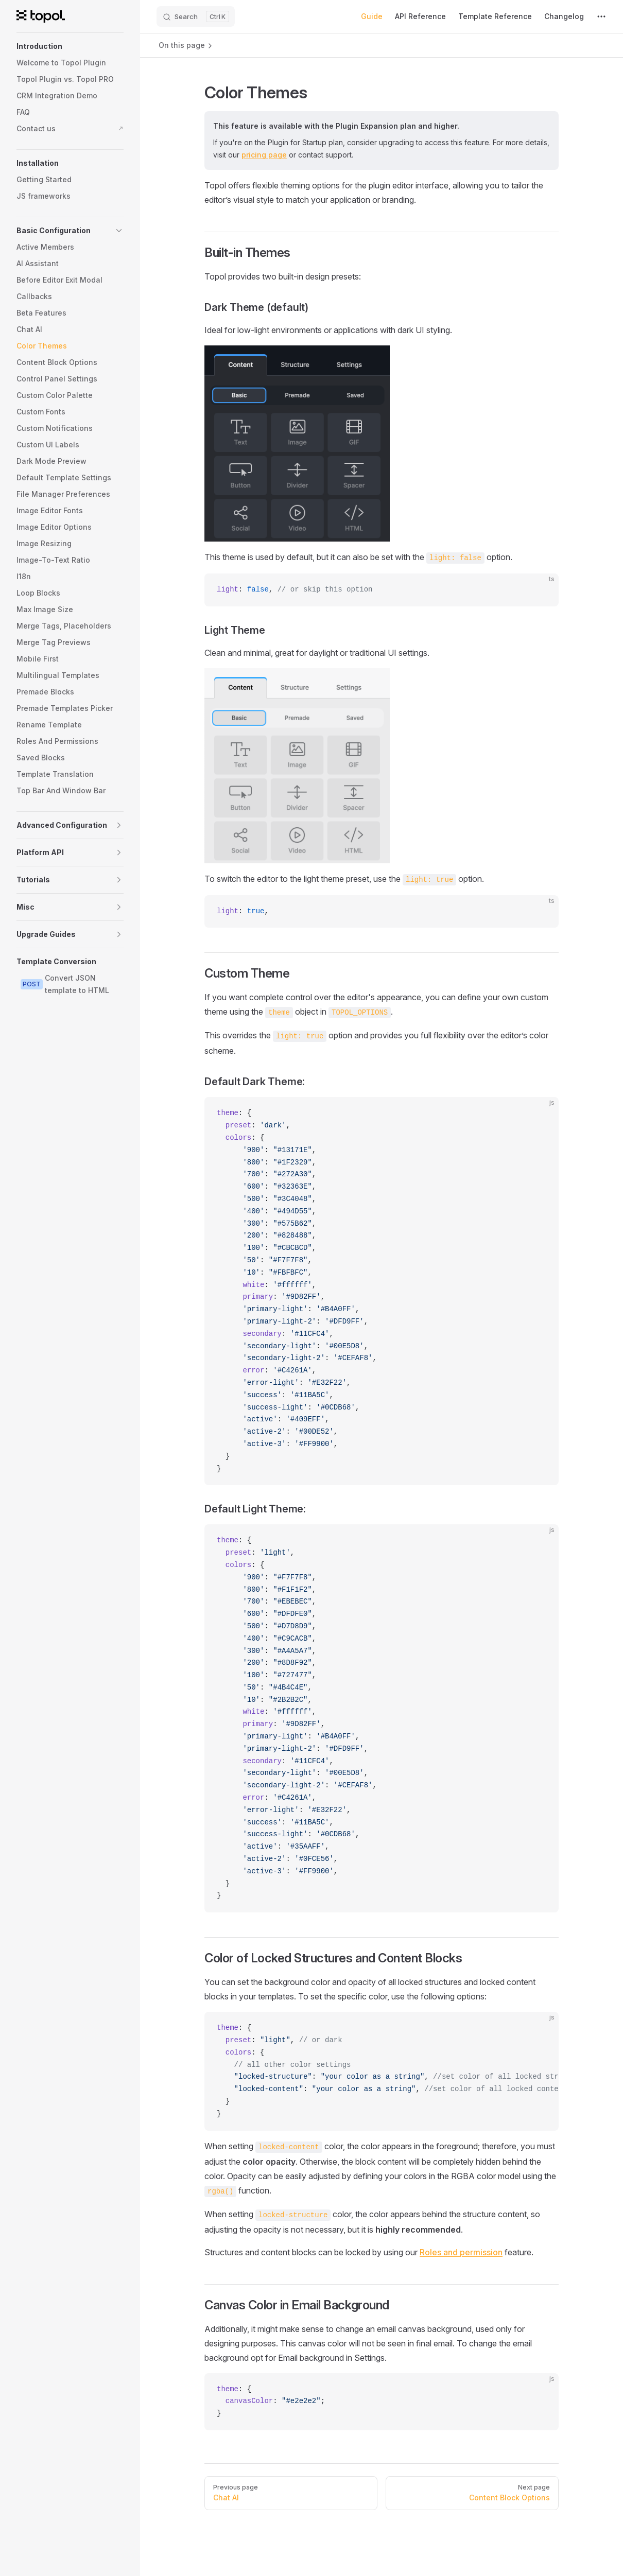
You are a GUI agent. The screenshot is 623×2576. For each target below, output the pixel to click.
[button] (70, 46)
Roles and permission (461, 2252)
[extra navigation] (601, 16)
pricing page (264, 154)
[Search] (196, 16)
